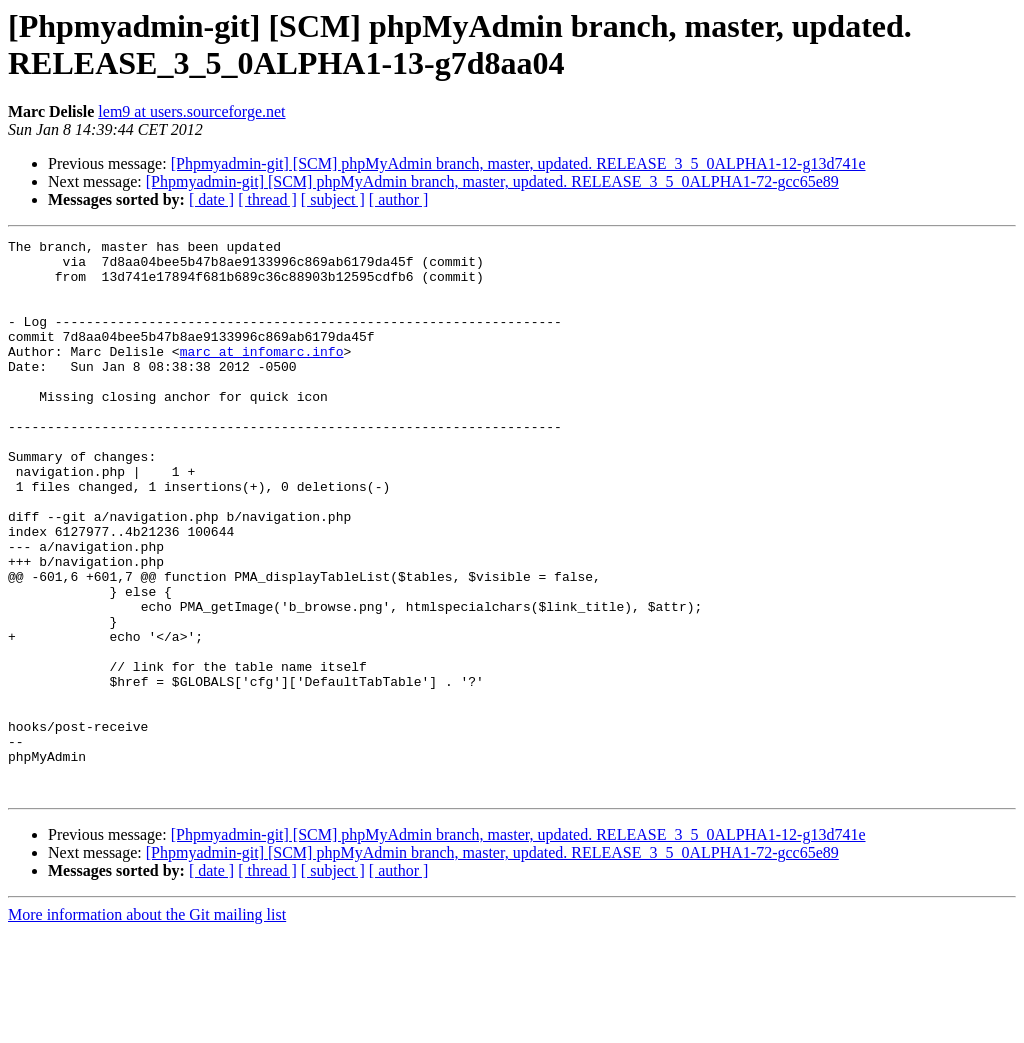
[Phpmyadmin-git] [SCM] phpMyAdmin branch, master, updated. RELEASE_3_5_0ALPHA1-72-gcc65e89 (492, 181)
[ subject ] (333, 199)
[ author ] (399, 199)
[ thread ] (267, 199)
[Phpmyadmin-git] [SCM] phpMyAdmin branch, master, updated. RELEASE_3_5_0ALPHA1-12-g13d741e (518, 163)
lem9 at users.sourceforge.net (191, 111)
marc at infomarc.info (262, 375)
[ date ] (211, 199)
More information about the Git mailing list (147, 1025)
